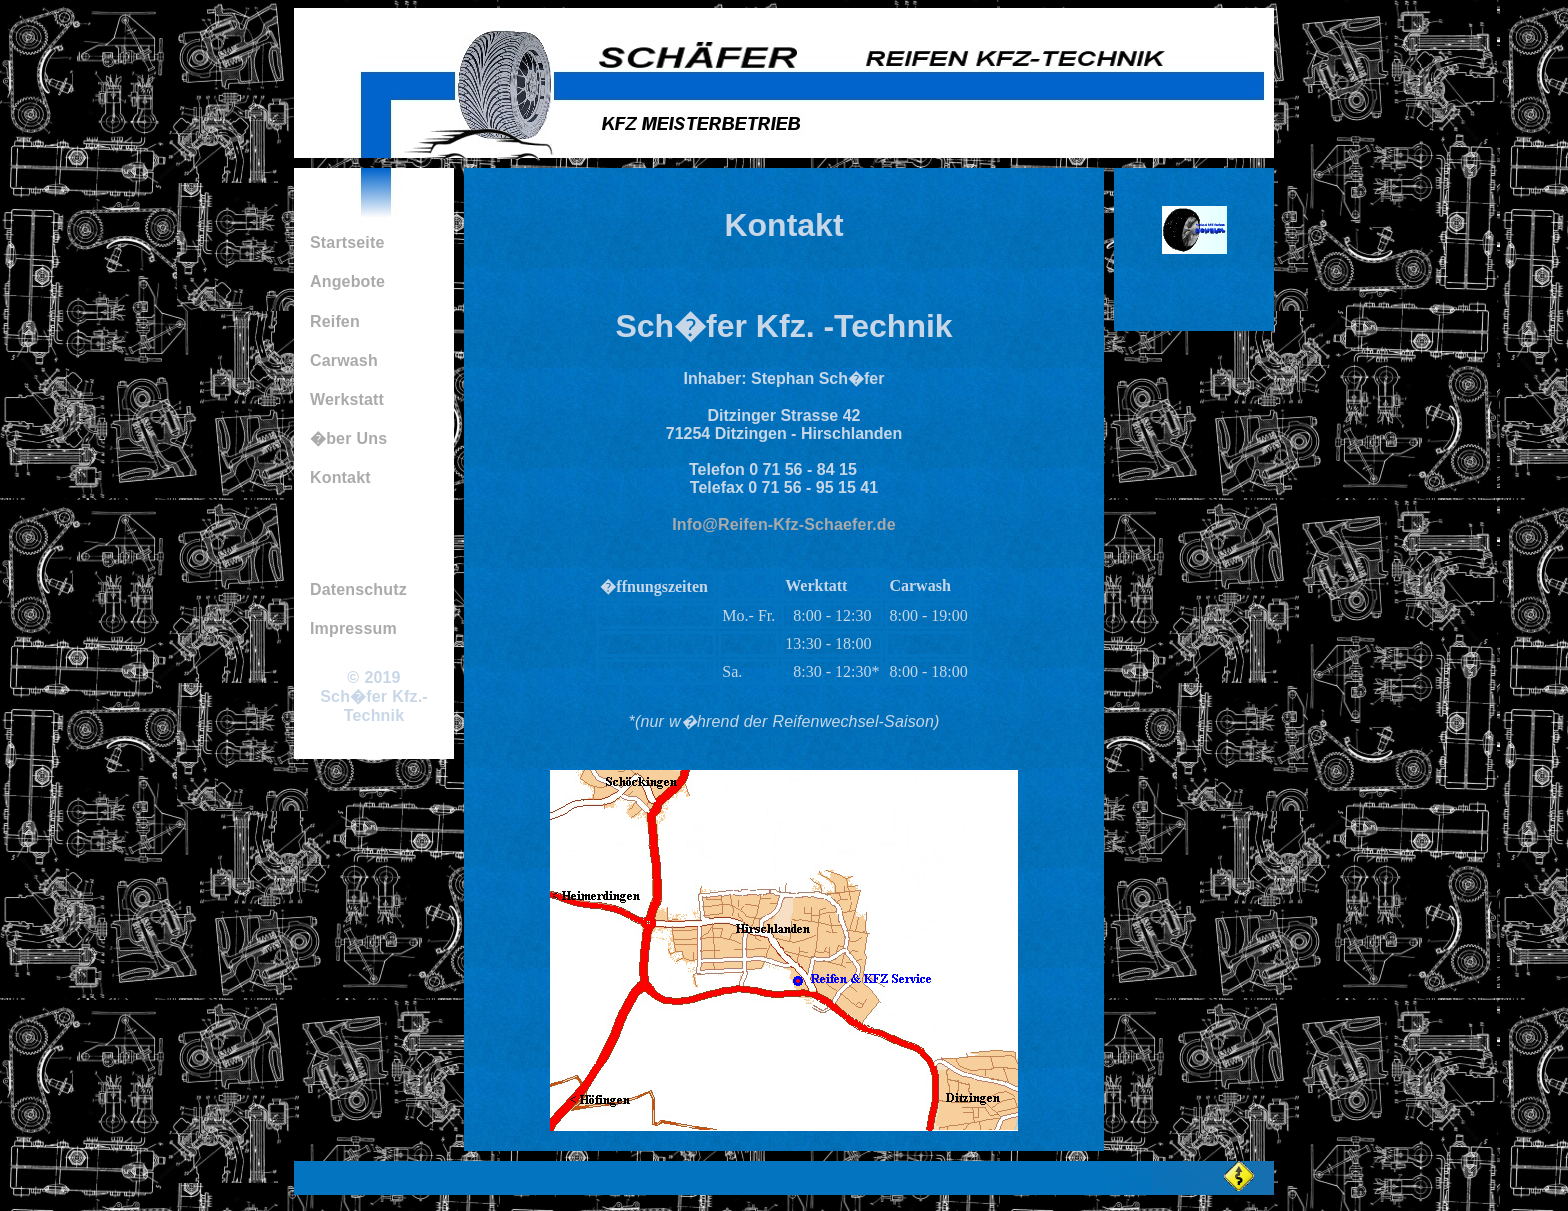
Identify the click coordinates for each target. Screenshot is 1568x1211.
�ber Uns (348, 438)
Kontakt (340, 477)
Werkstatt (347, 399)
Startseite (347, 242)
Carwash (344, 360)
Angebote (347, 281)
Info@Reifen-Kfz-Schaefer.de (784, 524)
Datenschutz (358, 589)
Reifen (335, 321)
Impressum (353, 628)
